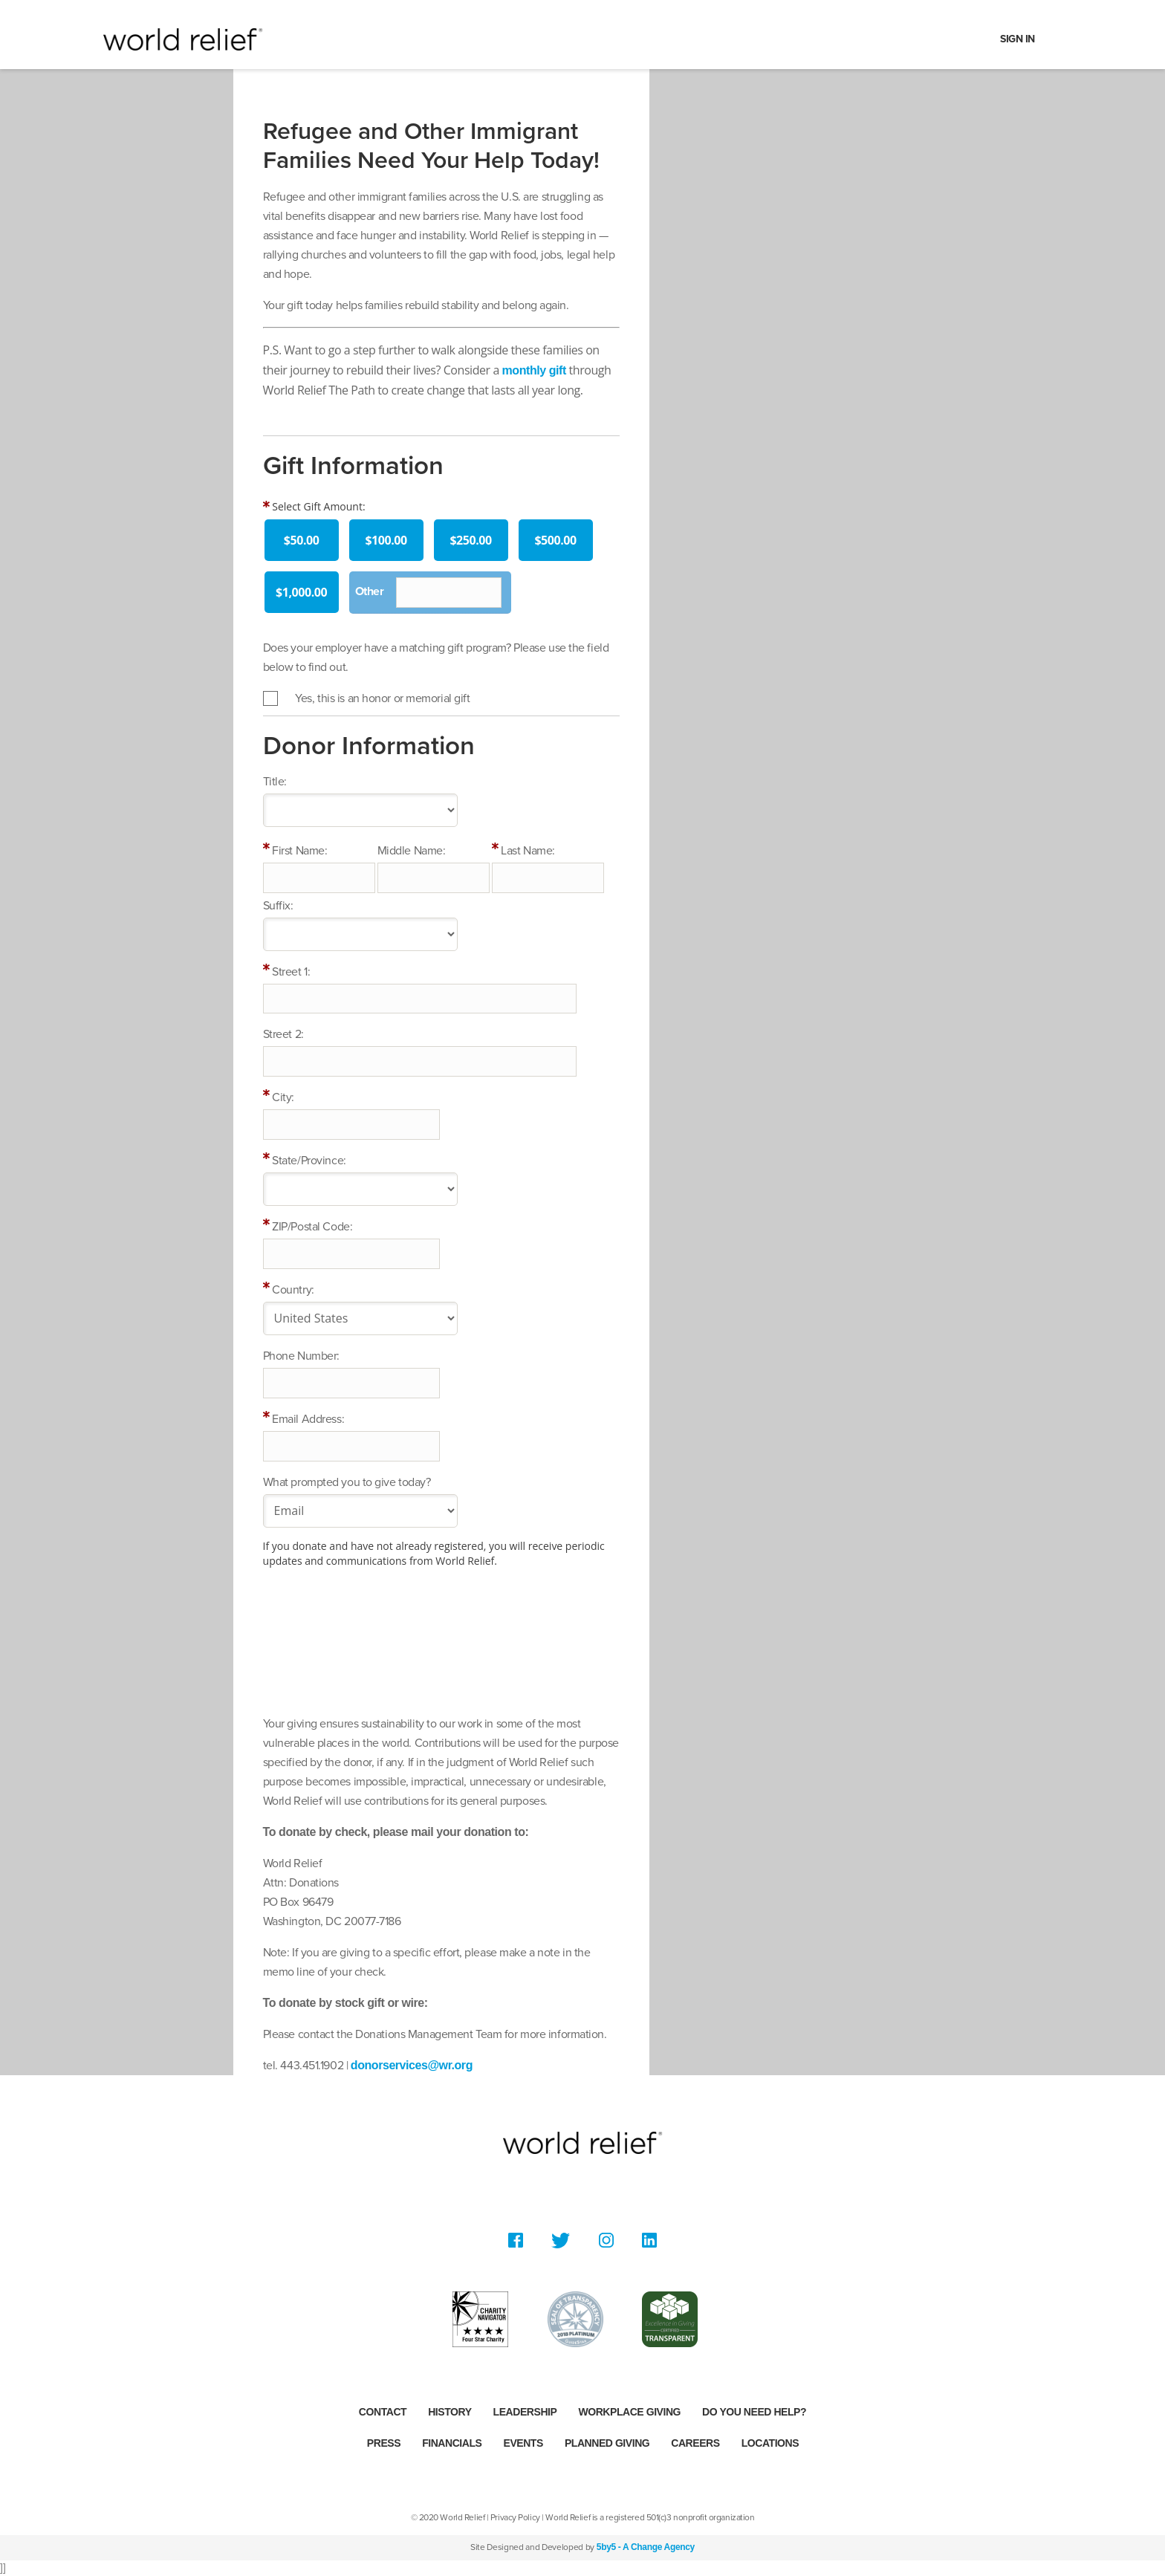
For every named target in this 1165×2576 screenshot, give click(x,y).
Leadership (525, 2412)
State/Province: (308, 1160)
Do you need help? (754, 2412)
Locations (770, 2443)
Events (523, 2443)
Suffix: (278, 905)
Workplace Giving (629, 2412)
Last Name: (528, 850)
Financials (451, 2443)
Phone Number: (301, 1356)
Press (383, 2443)
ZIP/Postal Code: (312, 1226)
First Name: (299, 850)
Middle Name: (411, 850)
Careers (695, 2443)
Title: (275, 781)
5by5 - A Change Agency (646, 2547)
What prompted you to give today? (347, 1482)
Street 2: (283, 1034)
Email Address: (308, 1419)
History (449, 2412)
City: (283, 1097)
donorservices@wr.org (412, 2065)
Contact (382, 2412)
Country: (293, 1289)
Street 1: (291, 971)
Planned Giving (607, 2443)
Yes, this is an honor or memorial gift (382, 698)
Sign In (1017, 39)
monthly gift (534, 370)
